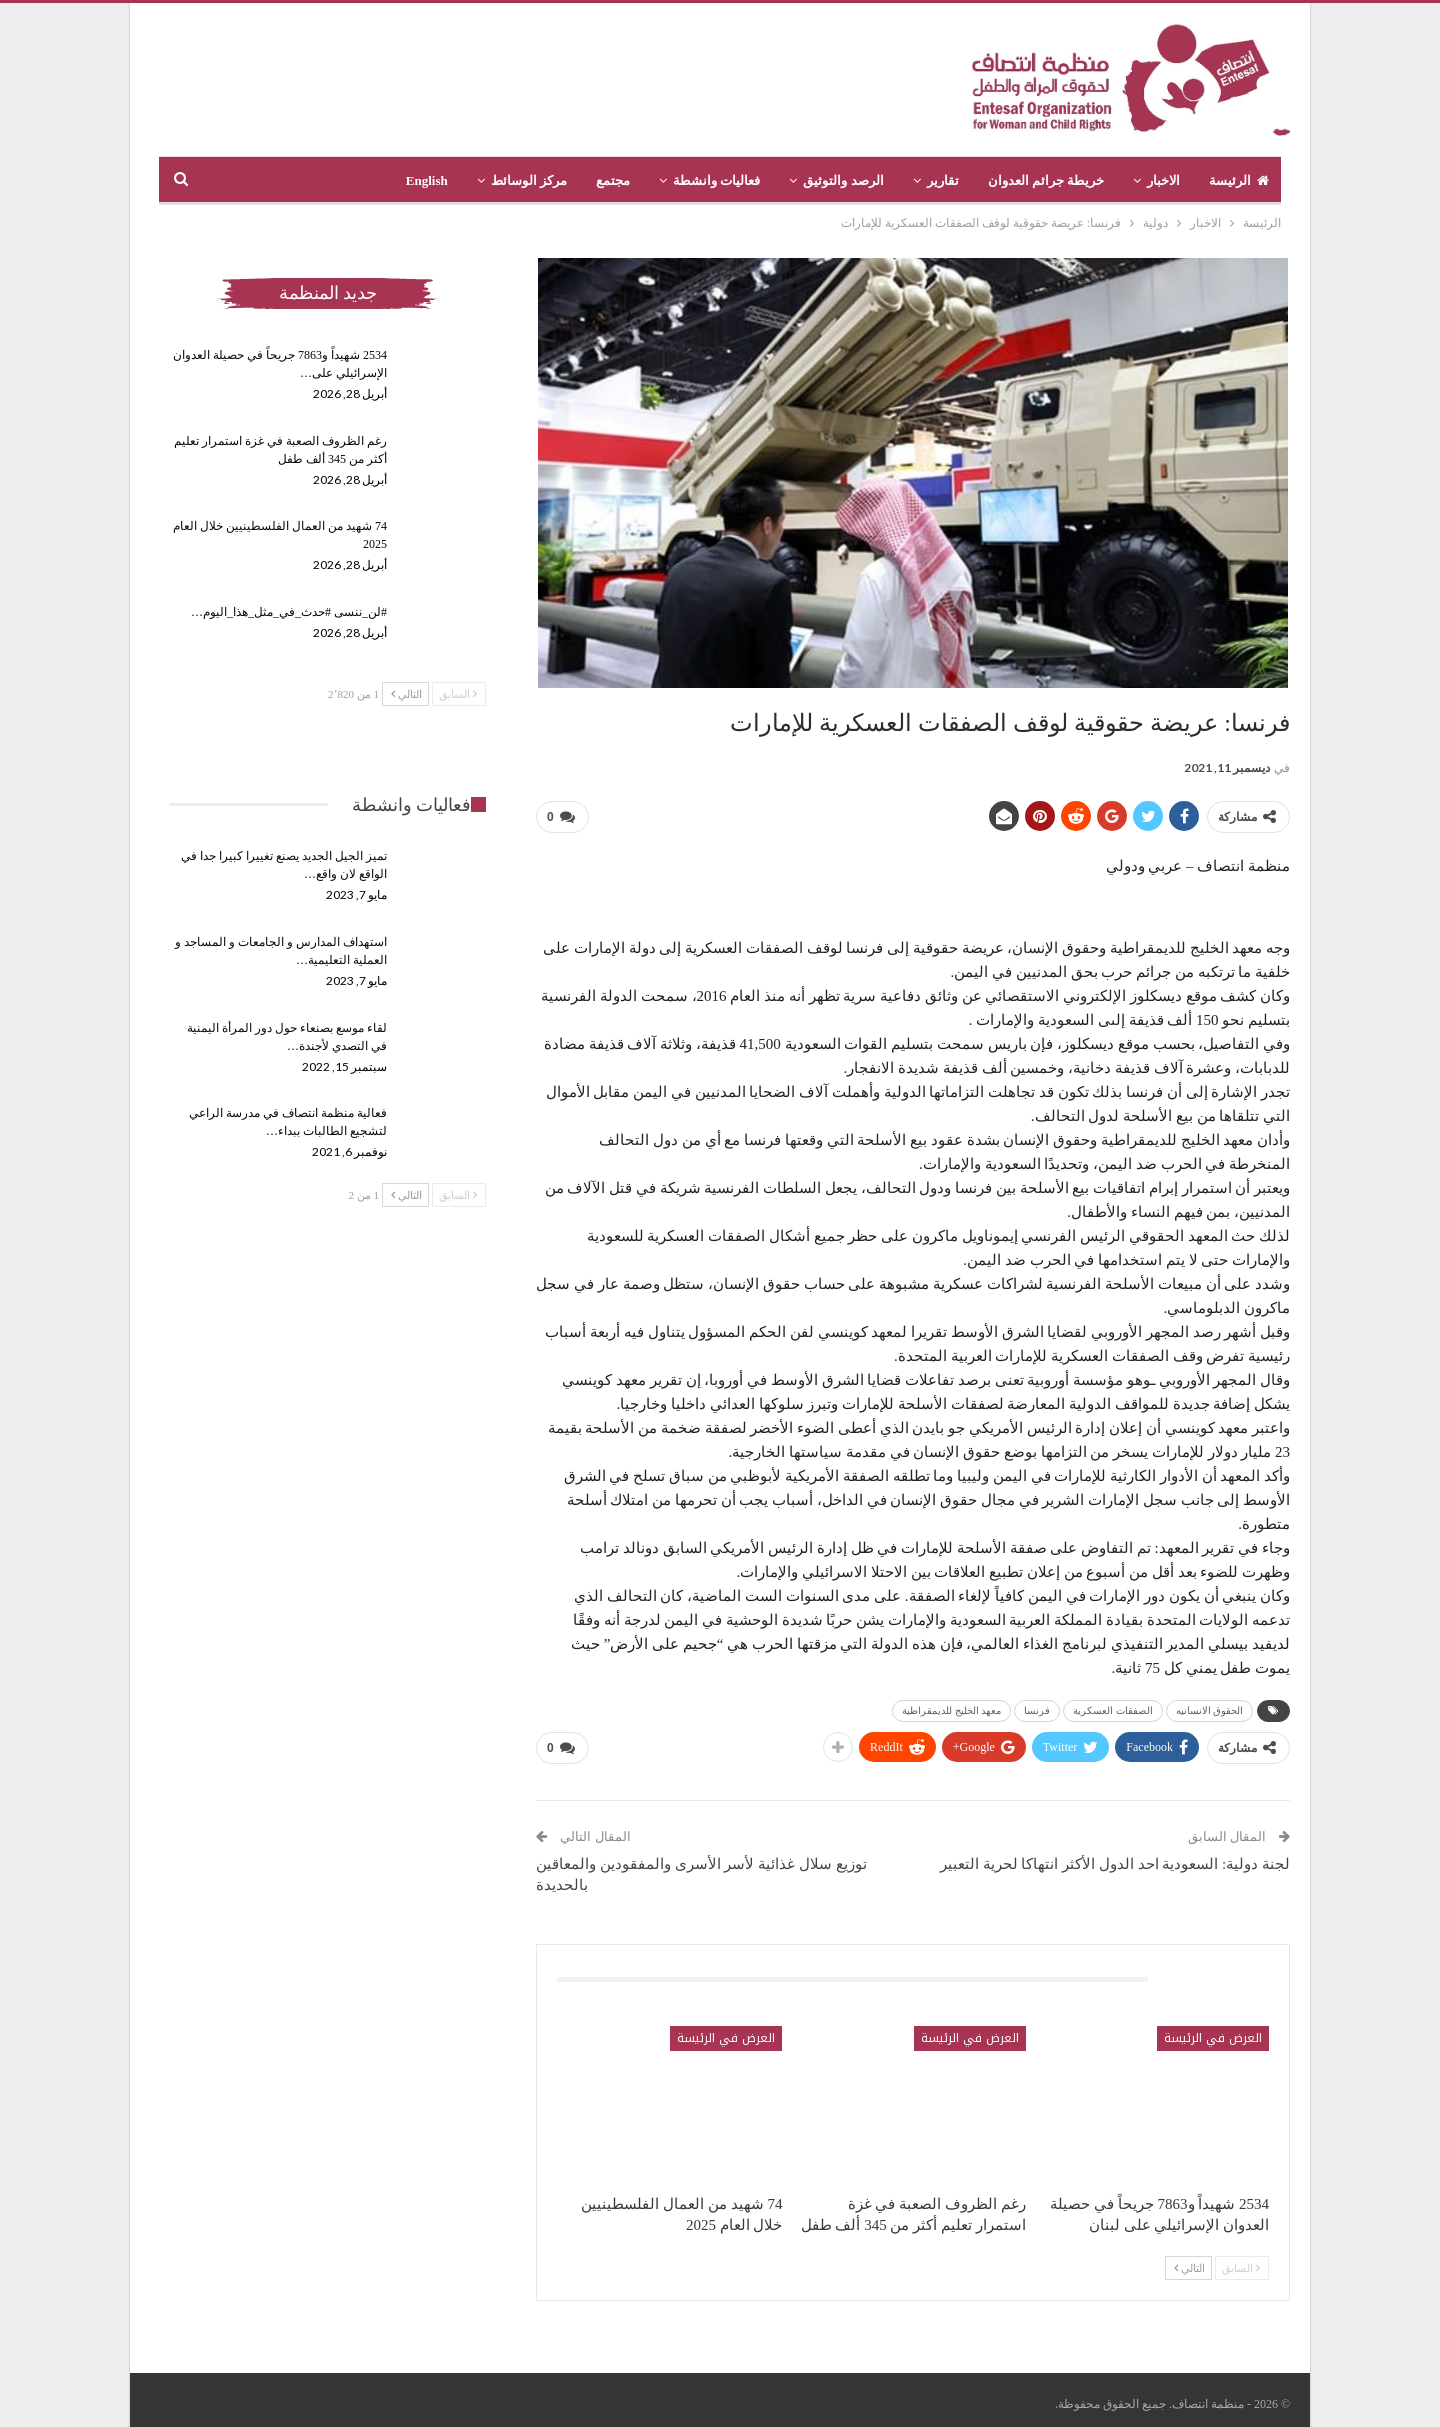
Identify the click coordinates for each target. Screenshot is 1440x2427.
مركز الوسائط (529, 180)
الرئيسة (1239, 180)
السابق (1241, 2260)
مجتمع (613, 180)
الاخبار (1163, 180)
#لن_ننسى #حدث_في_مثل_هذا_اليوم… (289, 612)
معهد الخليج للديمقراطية (951, 1706)
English (427, 180)
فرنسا (1037, 1706)
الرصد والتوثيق (843, 180)
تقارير (943, 180)
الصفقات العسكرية (1113, 1706)
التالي (1189, 2260)
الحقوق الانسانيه (1210, 1706)
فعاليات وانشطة (716, 180)
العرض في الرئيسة (1213, 2030)
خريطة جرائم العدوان (1046, 180)
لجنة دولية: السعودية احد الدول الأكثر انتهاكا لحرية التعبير (1115, 1856)
